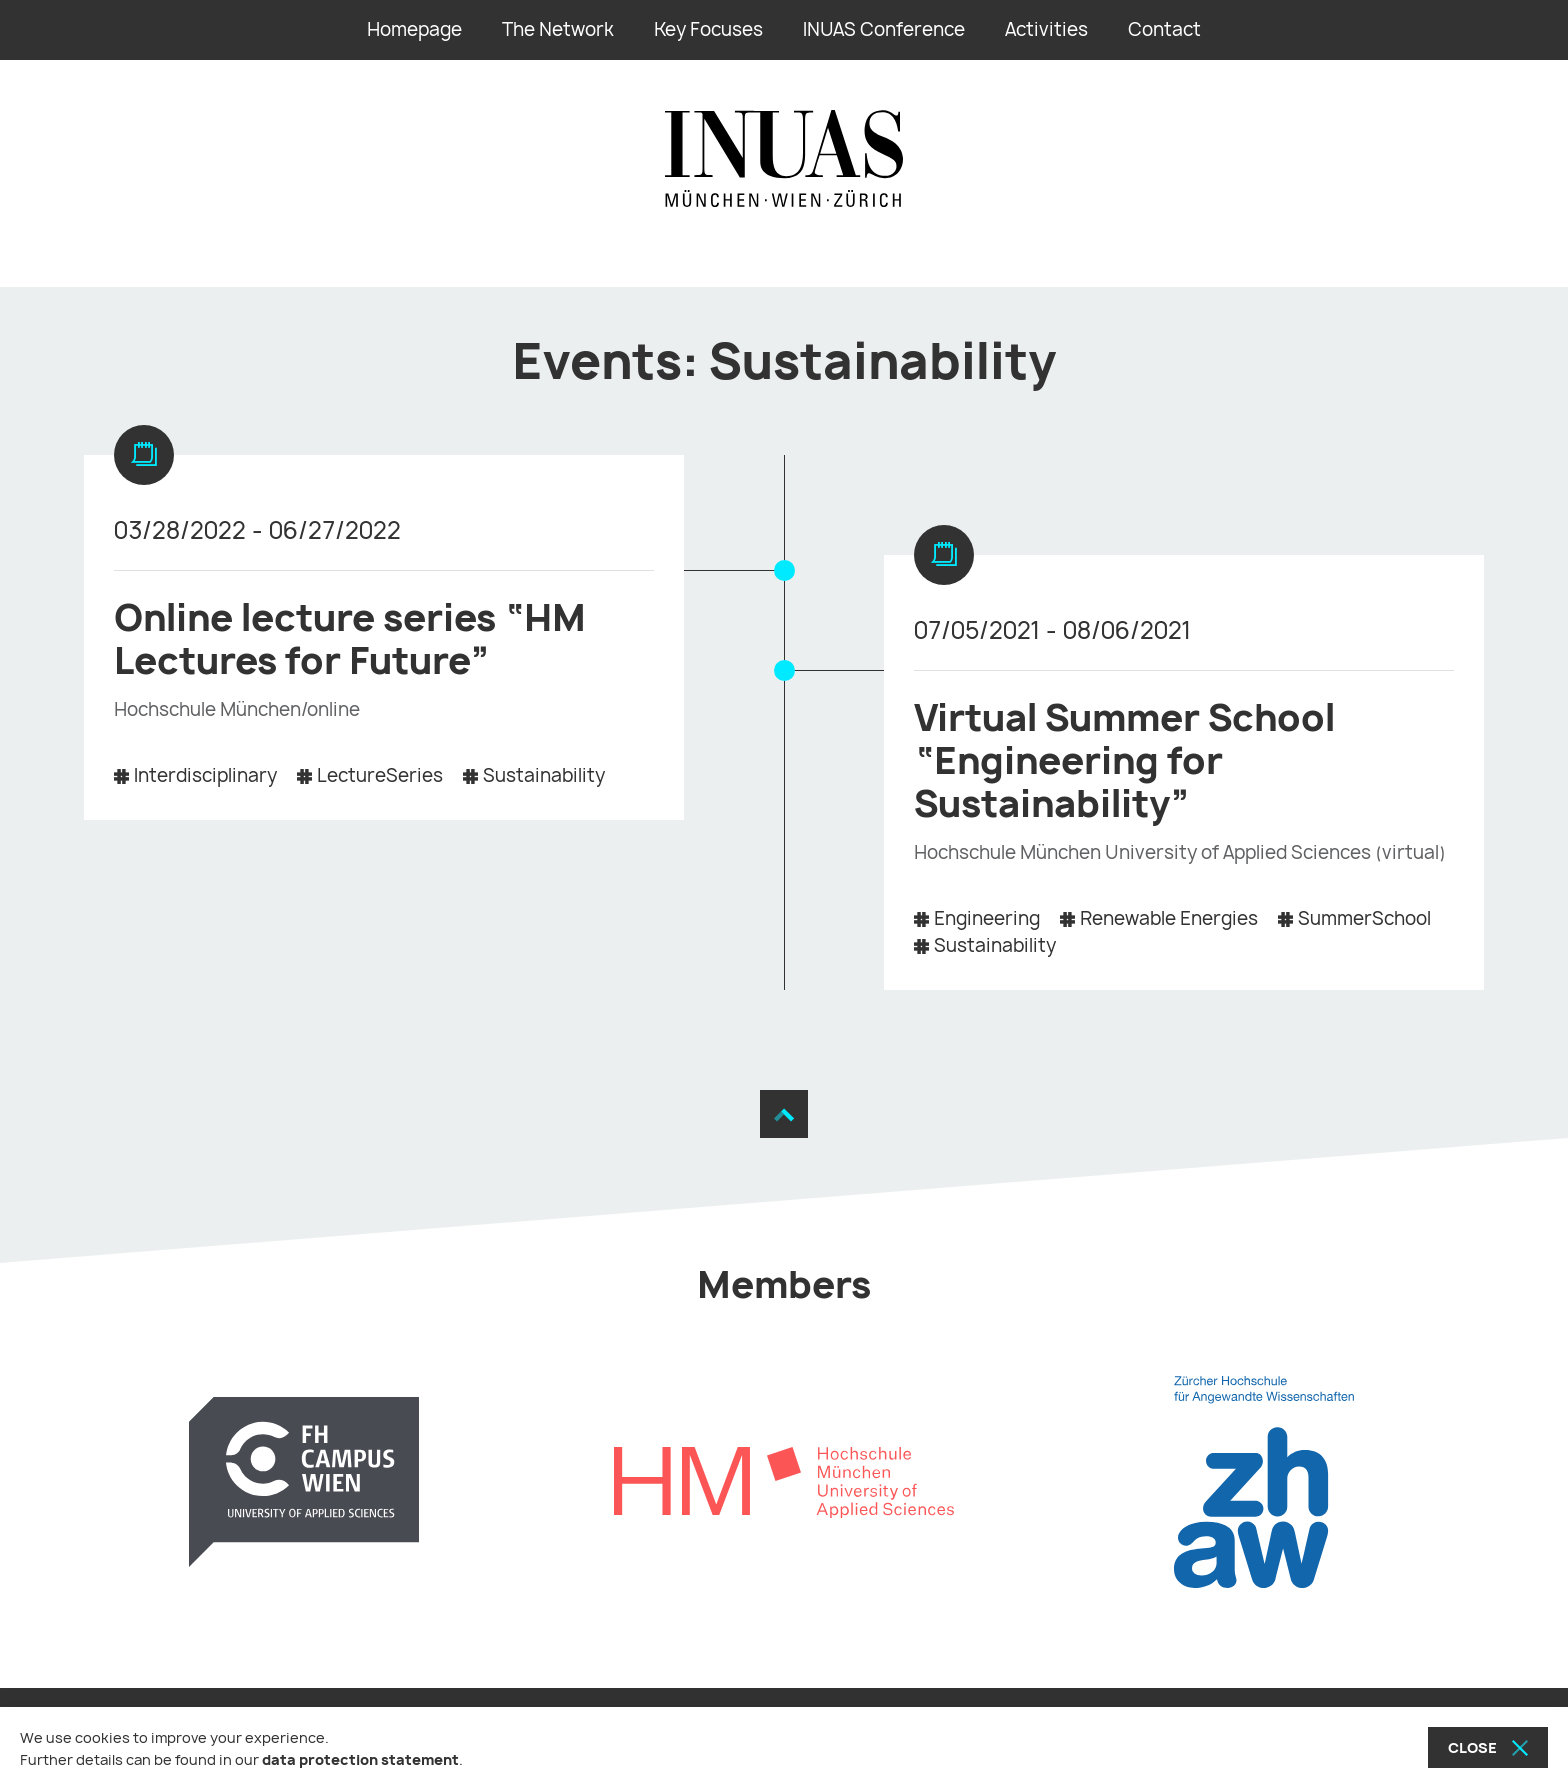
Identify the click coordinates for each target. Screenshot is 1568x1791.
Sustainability (544, 775)
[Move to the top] (784, 1115)
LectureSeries (380, 775)
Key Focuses (708, 29)
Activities (1046, 29)
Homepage (414, 29)
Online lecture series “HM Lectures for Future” (350, 639)
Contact (1164, 29)
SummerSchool (1364, 918)
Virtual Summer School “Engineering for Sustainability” (1124, 760)
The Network (558, 29)
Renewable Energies (1169, 918)
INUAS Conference (884, 29)
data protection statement (360, 1759)
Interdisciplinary (205, 775)
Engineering (987, 918)
